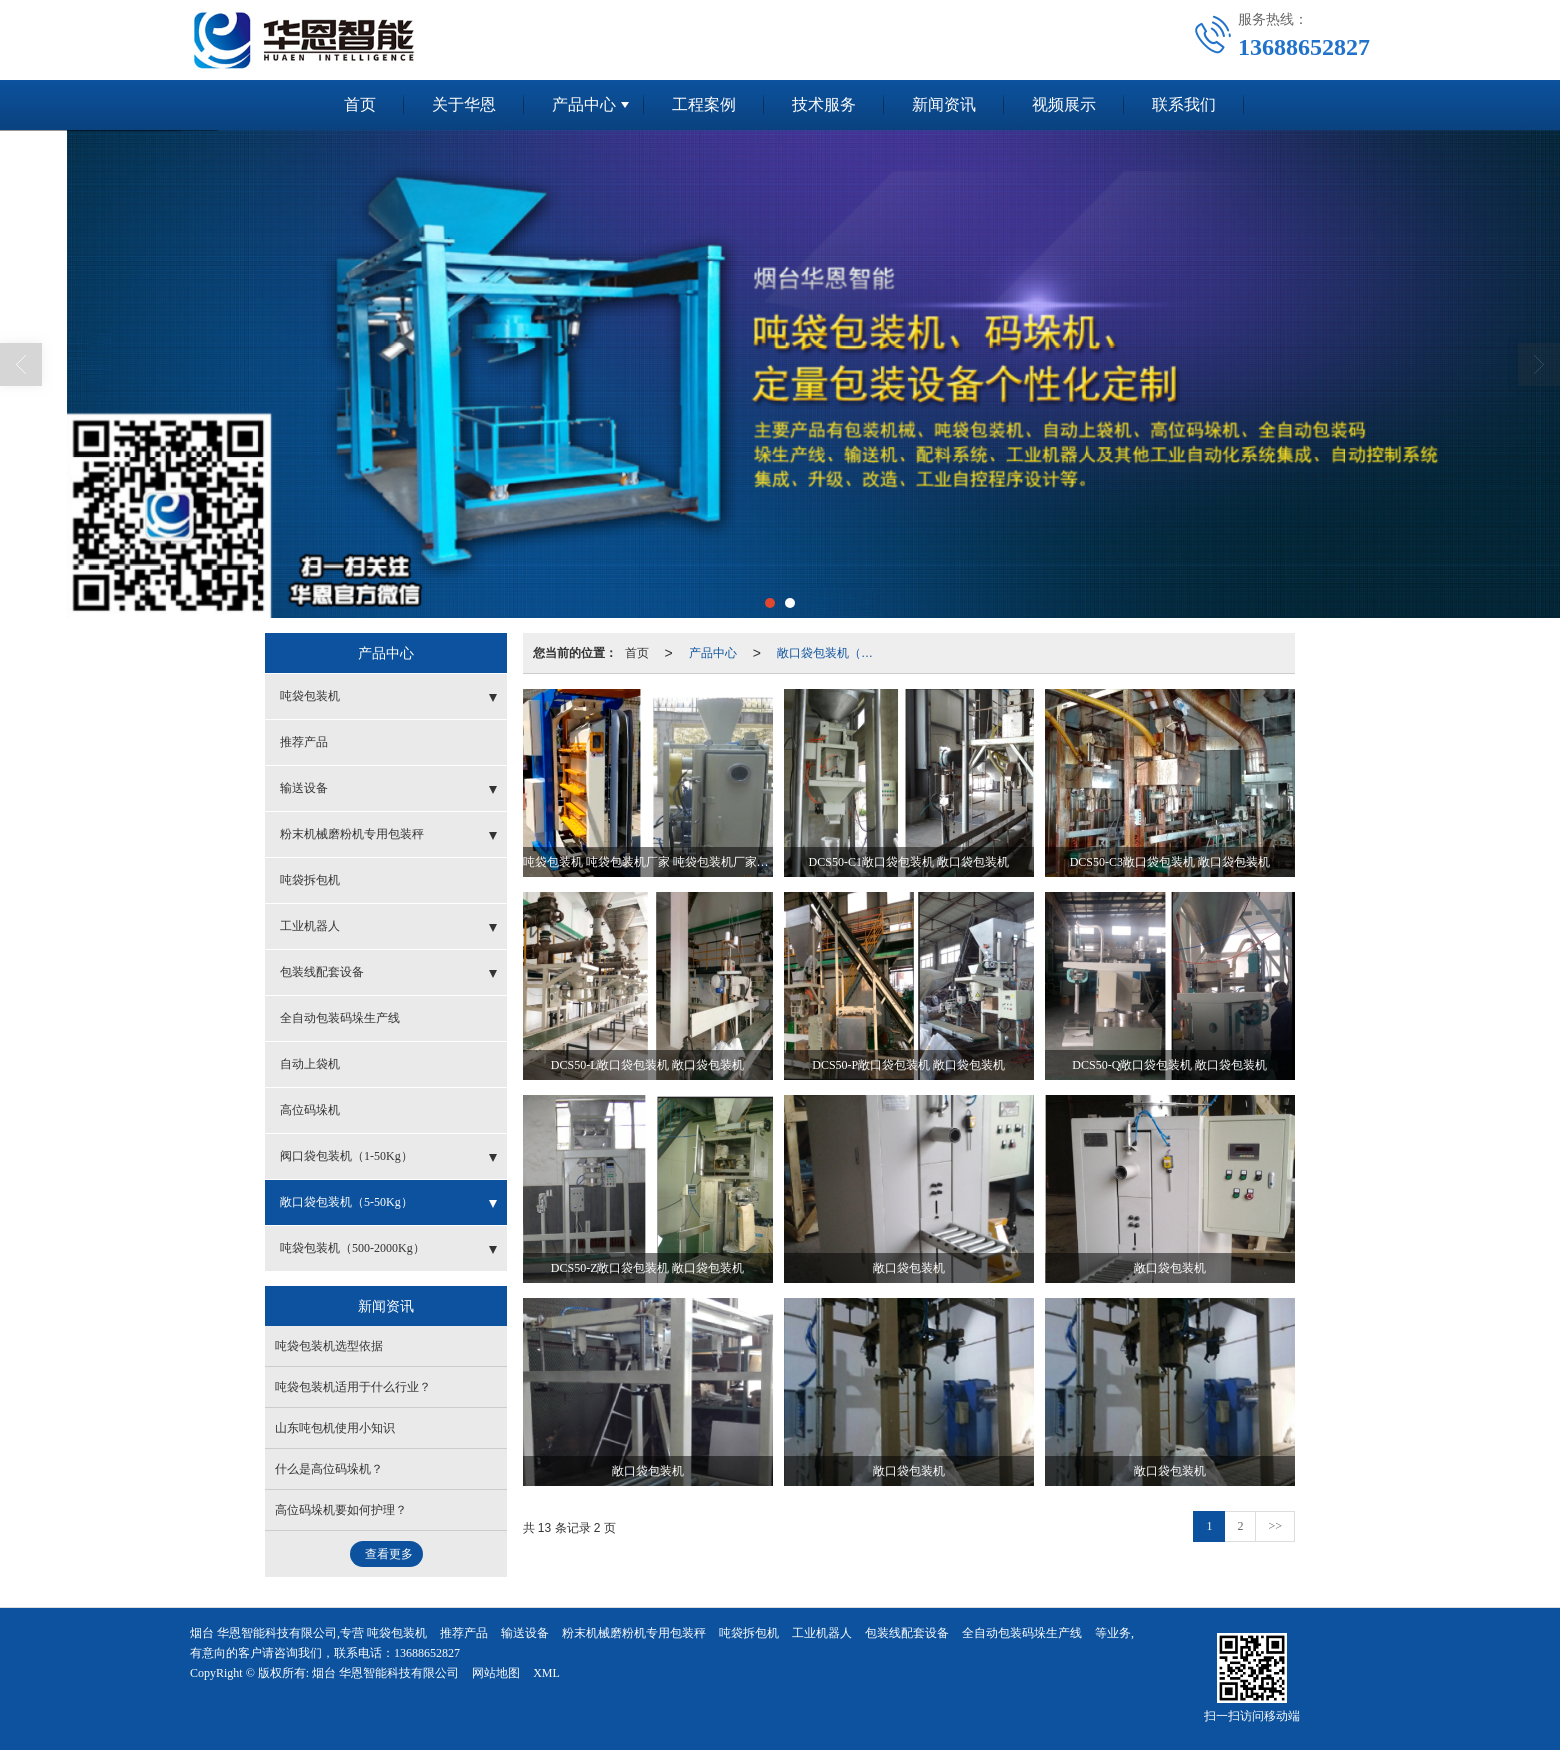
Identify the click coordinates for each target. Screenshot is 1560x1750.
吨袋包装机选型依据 (329, 1346)
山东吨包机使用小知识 (335, 1428)
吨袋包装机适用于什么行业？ (353, 1387)
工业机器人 (310, 926)
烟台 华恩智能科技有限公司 (385, 1673)
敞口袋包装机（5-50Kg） (831, 653)
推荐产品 (304, 742)
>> (1275, 1526)
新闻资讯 (944, 104)
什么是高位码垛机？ (329, 1469)
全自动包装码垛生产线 (340, 1018)
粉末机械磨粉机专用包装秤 (352, 834)
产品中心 (584, 104)
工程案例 (704, 104)
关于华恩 (464, 104)
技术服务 (824, 104)
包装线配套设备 (322, 972)
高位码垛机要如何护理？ (341, 1510)
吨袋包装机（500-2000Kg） (352, 1248)
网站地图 (496, 1673)
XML (546, 1673)
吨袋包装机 (310, 696)
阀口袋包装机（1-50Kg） (346, 1156)
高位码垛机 (310, 1110)
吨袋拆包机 (310, 880)
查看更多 (389, 1554)
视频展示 (1064, 104)
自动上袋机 (310, 1064)
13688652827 (427, 1653)
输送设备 (304, 788)
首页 (360, 104)
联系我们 (1184, 104)
